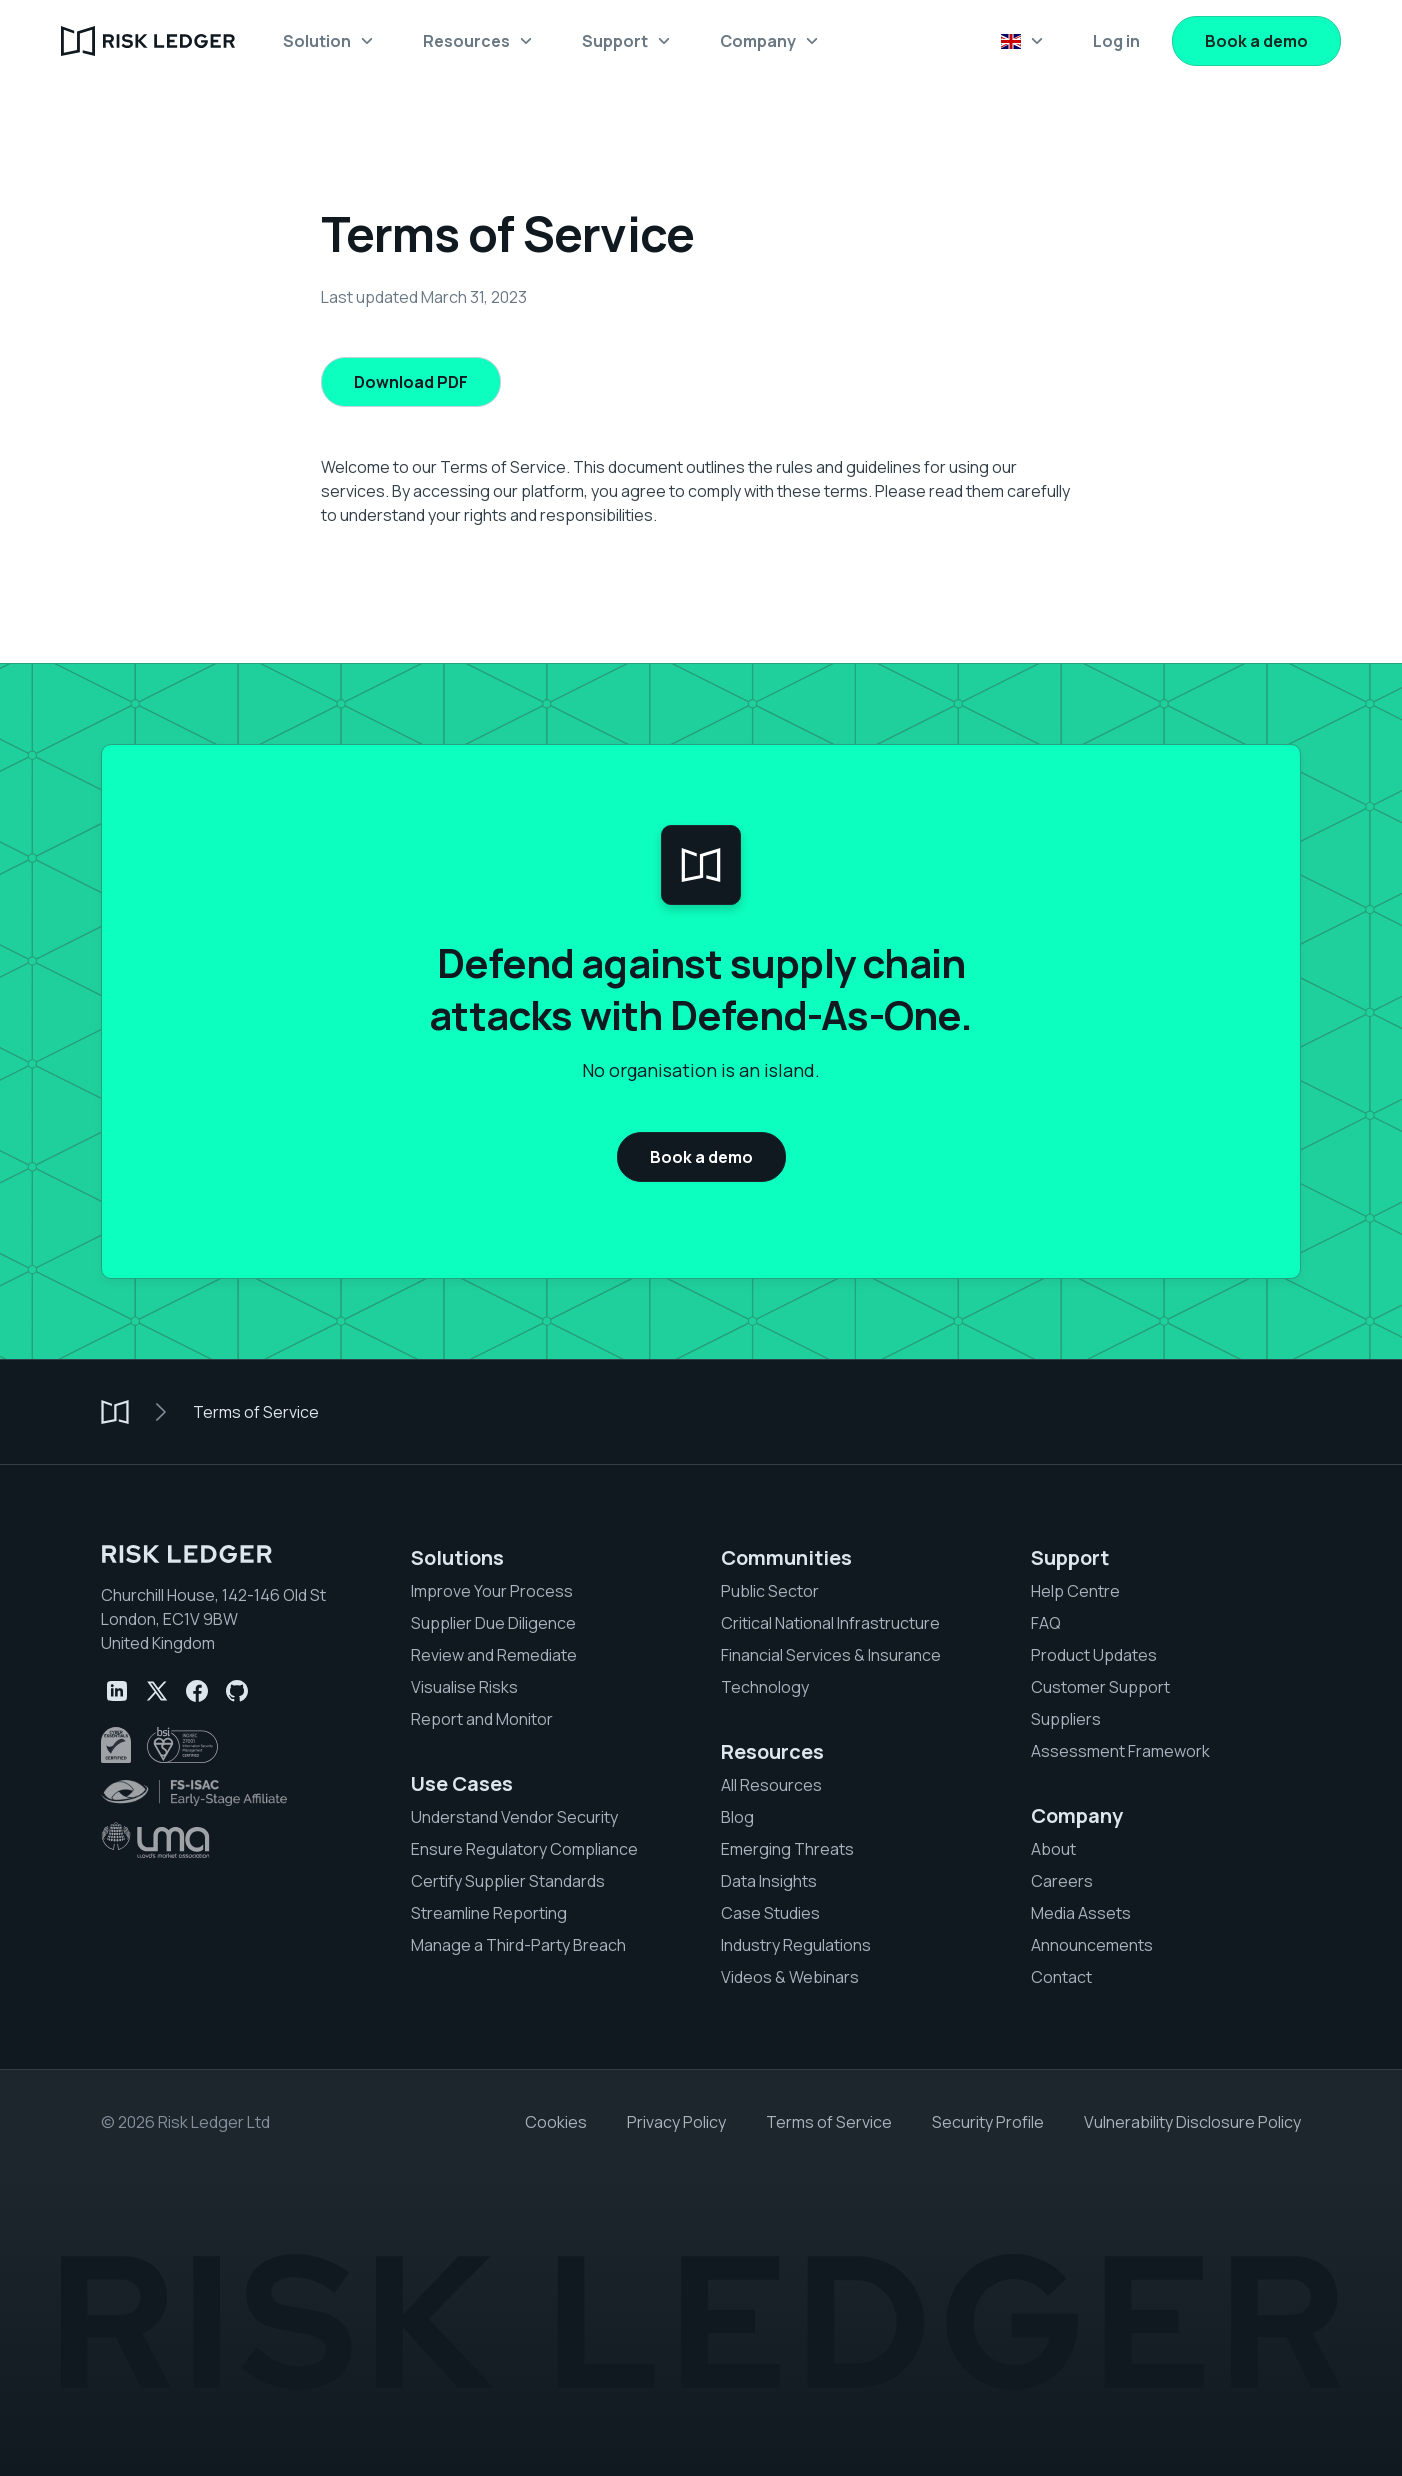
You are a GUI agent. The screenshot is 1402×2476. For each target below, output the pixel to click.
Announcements (1092, 1945)
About (1053, 1849)
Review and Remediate (494, 1655)
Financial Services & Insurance (831, 1655)
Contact (1061, 1977)
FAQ (1046, 1623)
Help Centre (1075, 1591)
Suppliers (1066, 1719)
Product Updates (1094, 1655)
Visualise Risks (464, 1687)
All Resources (771, 1785)
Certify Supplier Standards (508, 1881)
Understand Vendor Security (514, 1817)
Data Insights (769, 1881)
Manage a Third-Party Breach (518, 1945)
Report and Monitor (482, 1719)
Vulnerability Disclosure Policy (1192, 2122)
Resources (772, 1752)
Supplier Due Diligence (493, 1623)
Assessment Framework (1120, 1751)
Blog (737, 1817)
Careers (1062, 1881)
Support (1070, 1558)
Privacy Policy (676, 2122)
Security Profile (988, 2122)
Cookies (556, 2122)
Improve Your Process (492, 1591)
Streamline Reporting (489, 1913)
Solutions (457, 1558)
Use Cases (462, 1784)
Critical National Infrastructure (830, 1623)
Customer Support (1100, 1687)
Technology (765, 1687)
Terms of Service (256, 1412)
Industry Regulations (796, 1945)
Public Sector (770, 1591)
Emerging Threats (787, 1849)
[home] (148, 41)
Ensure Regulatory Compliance (524, 1849)
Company (1077, 1816)
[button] (329, 41)
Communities (786, 1558)
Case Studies (770, 1913)
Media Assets (1081, 1913)
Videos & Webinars (790, 1977)
